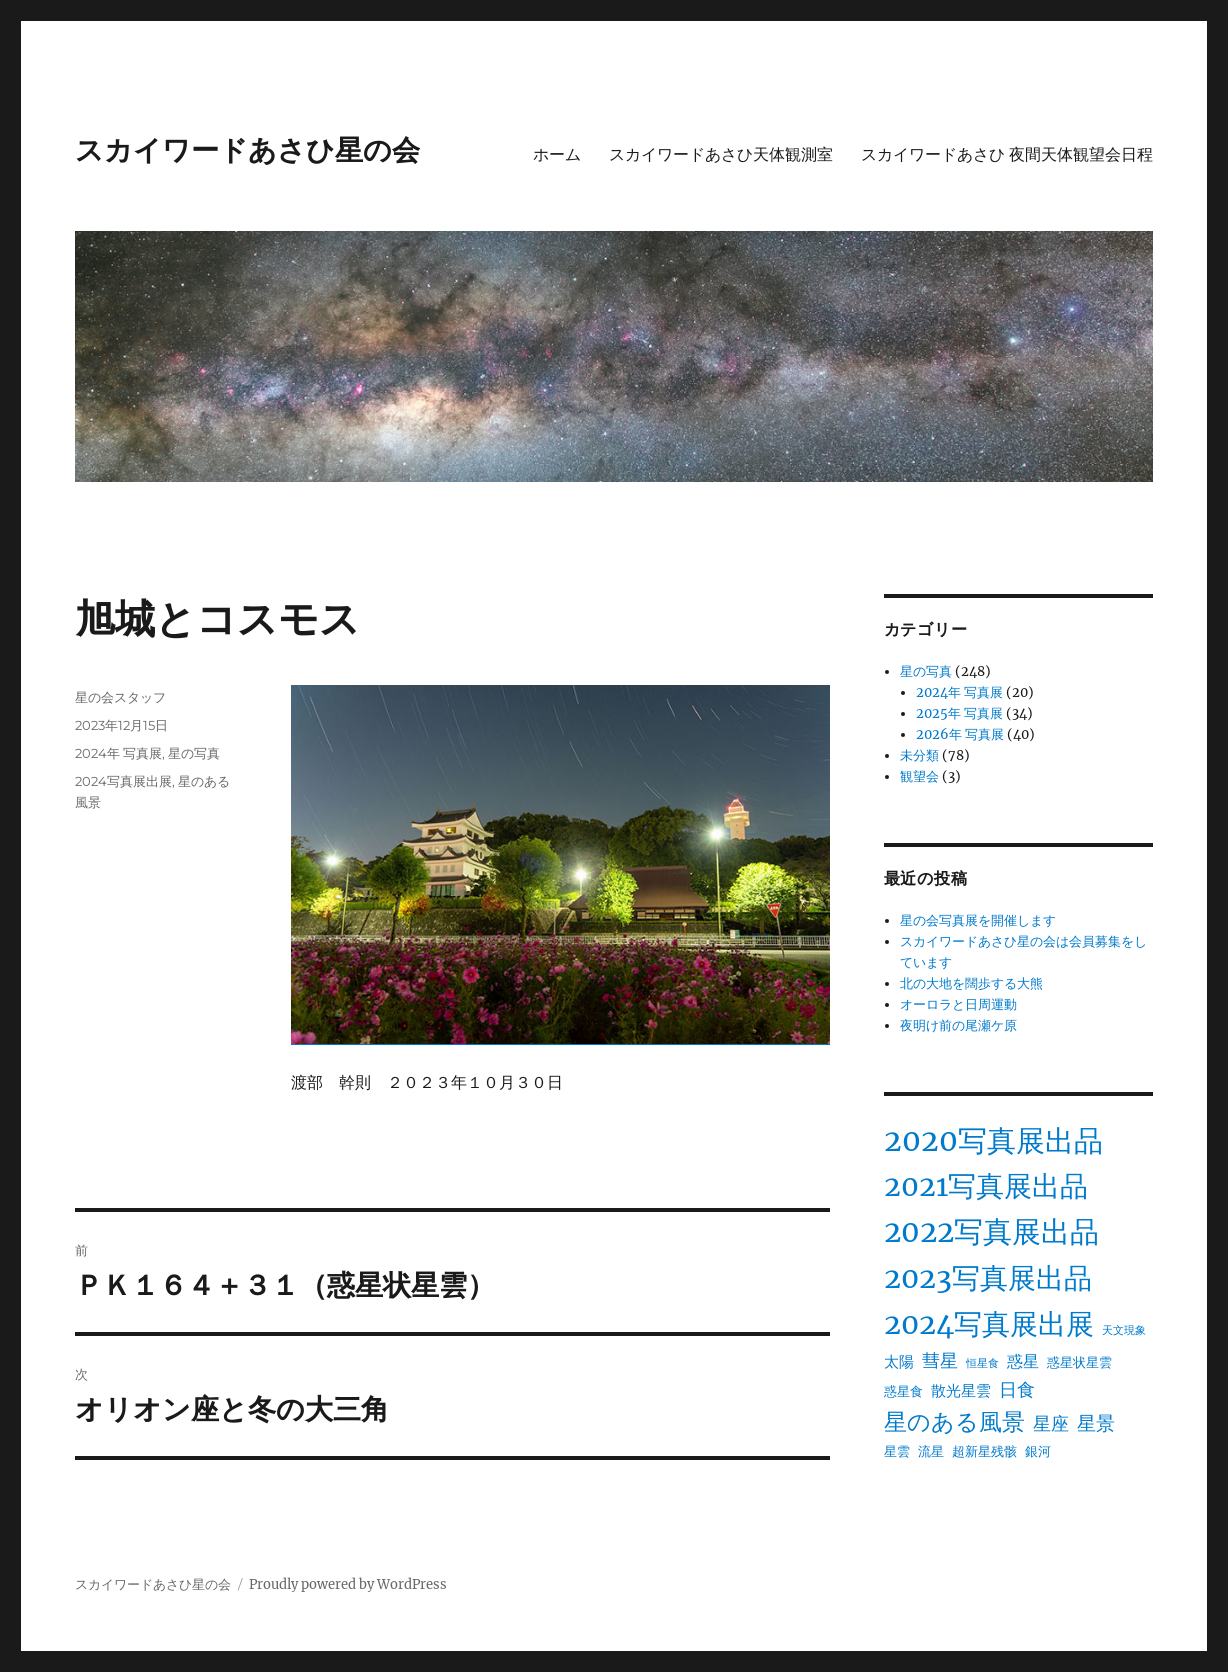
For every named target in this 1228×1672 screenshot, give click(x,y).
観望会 (919, 776)
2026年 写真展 (960, 734)
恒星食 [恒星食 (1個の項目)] (982, 1363)
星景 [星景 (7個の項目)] (1096, 1423)
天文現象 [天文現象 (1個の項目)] (1124, 1330)
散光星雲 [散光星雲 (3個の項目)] (961, 1390)
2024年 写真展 (118, 753)
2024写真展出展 (123, 781)
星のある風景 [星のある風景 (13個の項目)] (954, 1422)
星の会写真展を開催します (978, 920)
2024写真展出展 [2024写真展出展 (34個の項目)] (989, 1324)
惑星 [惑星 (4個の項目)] (1023, 1361)
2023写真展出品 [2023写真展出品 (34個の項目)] (988, 1278)
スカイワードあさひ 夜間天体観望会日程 (1007, 154)
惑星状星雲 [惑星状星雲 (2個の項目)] (1079, 1362)
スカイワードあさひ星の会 (247, 150)
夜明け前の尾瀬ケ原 (958, 1025)
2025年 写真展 (959, 713)
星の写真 (194, 753)
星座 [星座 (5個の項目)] (1051, 1424)
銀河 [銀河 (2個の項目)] (1038, 1451)
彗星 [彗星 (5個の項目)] (940, 1361)
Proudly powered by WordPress (348, 1584)
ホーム (557, 154)
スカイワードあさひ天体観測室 (721, 154)
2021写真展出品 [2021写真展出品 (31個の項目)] (986, 1186)
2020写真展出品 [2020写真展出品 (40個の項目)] (993, 1140)
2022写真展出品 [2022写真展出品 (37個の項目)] (991, 1232)
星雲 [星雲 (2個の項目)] (897, 1451)
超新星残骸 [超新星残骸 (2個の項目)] (984, 1451)
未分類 (919, 755)
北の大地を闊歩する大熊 (971, 983)
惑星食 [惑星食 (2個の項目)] (903, 1391)
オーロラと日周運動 (958, 1004)
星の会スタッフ (120, 697)
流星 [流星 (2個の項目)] (931, 1451)
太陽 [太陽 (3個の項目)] (899, 1361)
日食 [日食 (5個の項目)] (1017, 1390)
